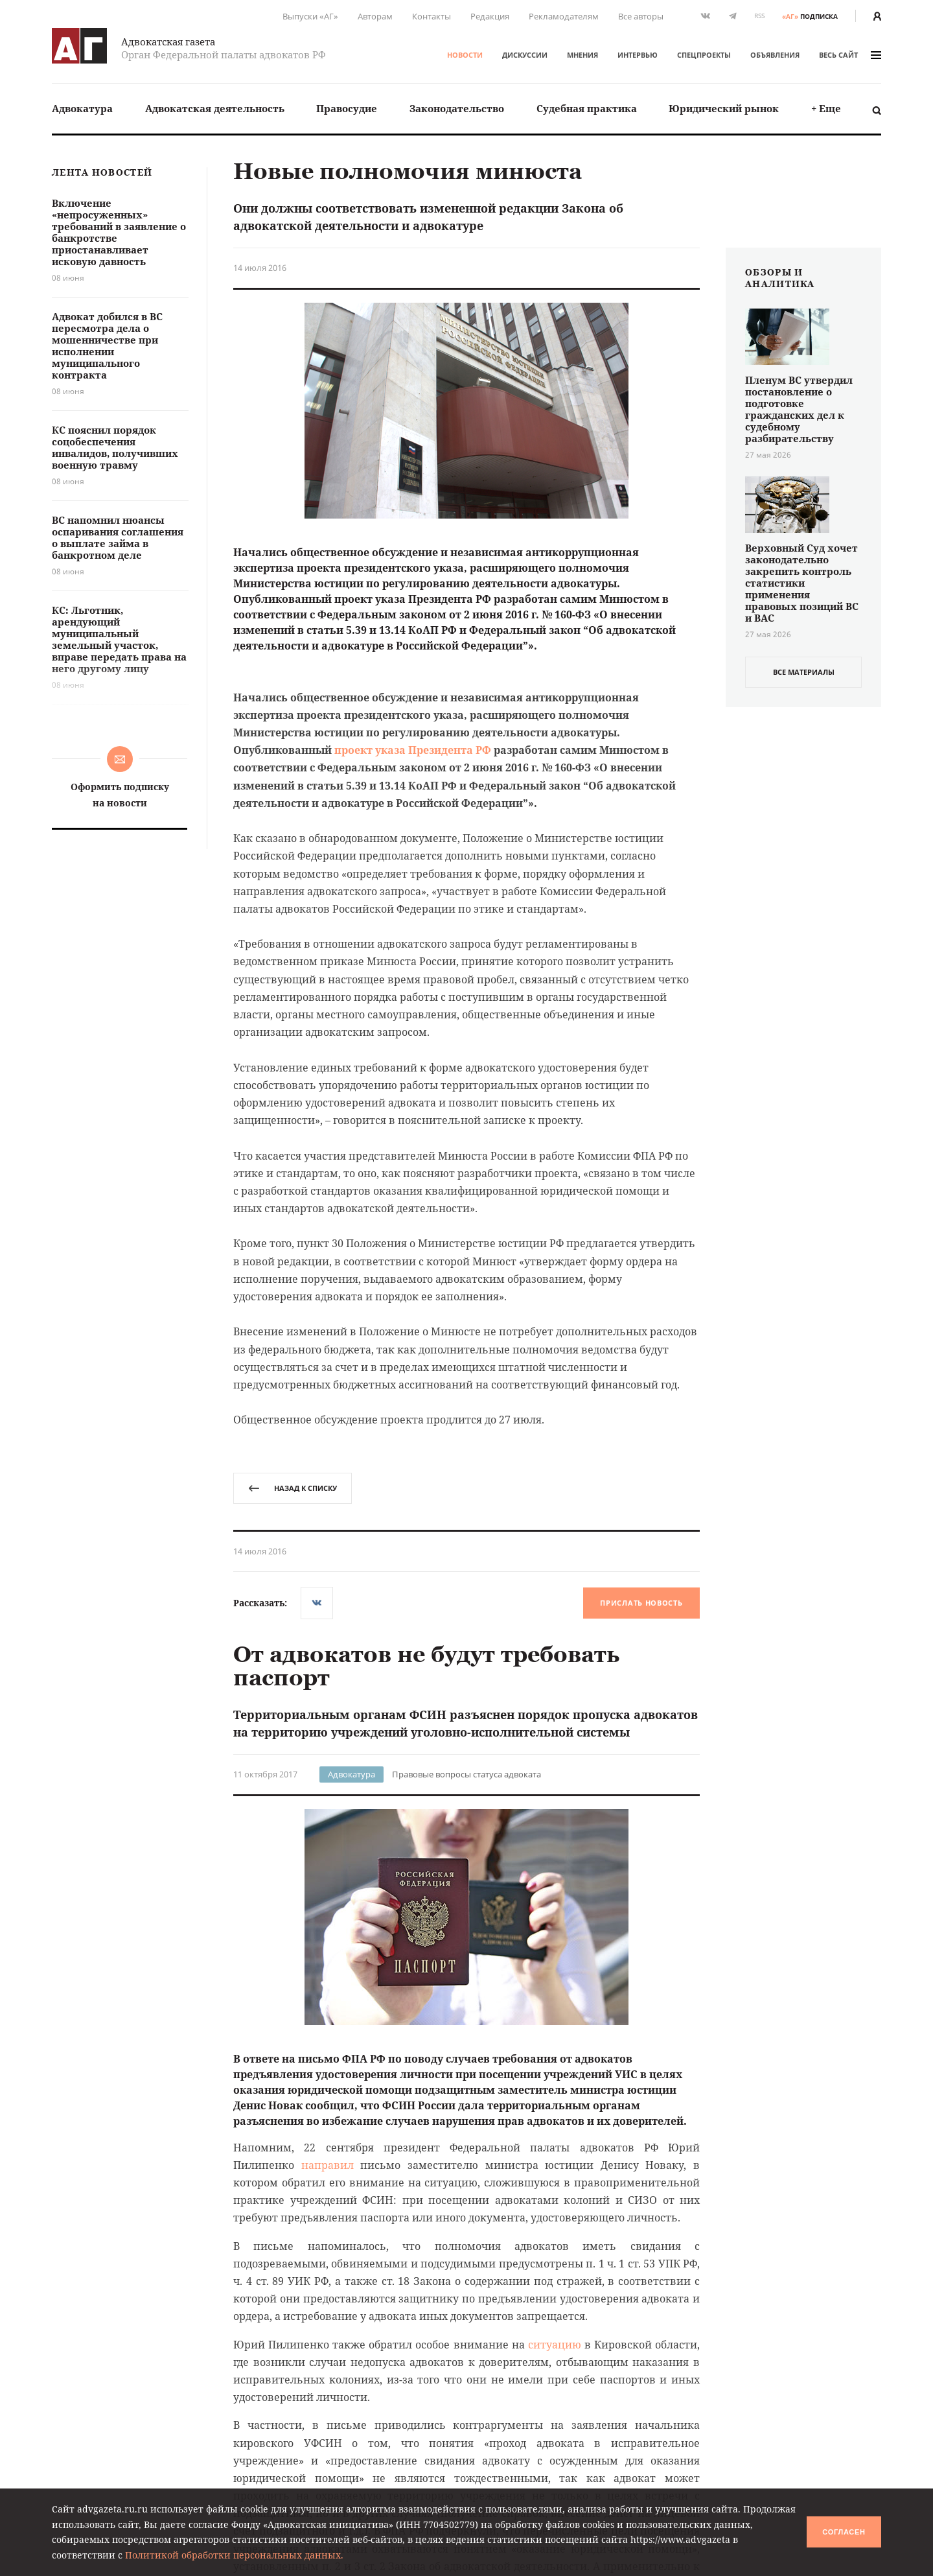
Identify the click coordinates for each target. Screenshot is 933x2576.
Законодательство (456, 108)
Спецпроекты (704, 55)
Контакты (431, 16)
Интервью (637, 55)
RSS (759, 16)
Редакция (489, 16)
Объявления (775, 55)
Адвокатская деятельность (214, 108)
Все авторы (640, 16)
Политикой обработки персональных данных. (234, 2555)
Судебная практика (586, 108)
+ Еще (826, 108)
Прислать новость (641, 1603)
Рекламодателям (564, 16)
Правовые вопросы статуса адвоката (466, 1774)
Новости (465, 55)
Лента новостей (102, 173)
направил (327, 2165)
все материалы (804, 672)
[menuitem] (82, 109)
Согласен (843, 2532)
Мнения (582, 55)
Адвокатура (82, 108)
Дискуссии (524, 55)
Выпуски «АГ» (310, 16)
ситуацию (554, 2344)
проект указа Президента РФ (412, 750)
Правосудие (346, 108)
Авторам (375, 16)
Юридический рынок (724, 108)
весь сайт (850, 55)
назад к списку (292, 1488)
